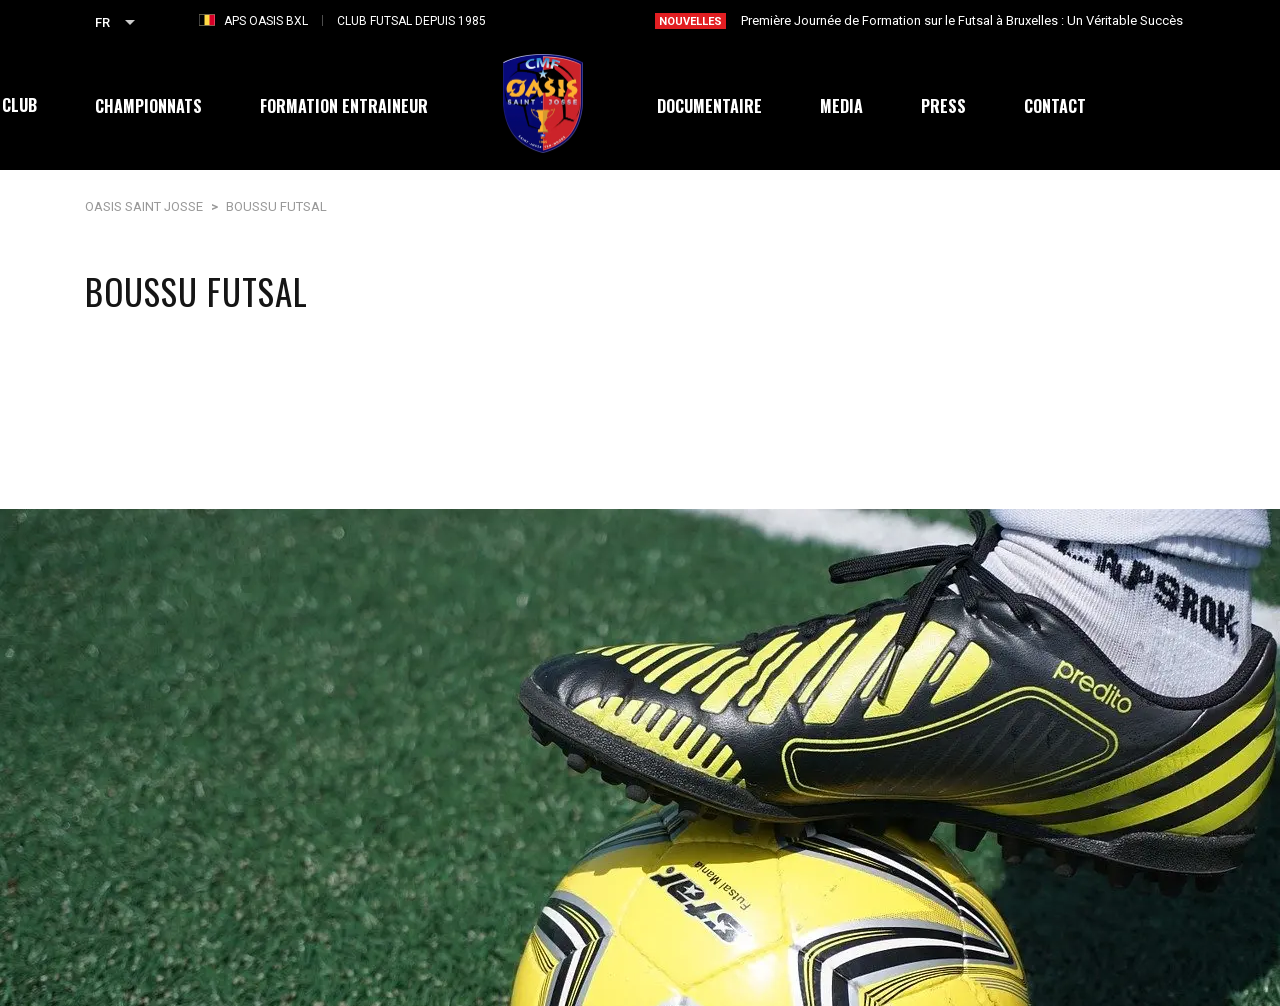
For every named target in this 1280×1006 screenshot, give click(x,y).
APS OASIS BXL (266, 21)
